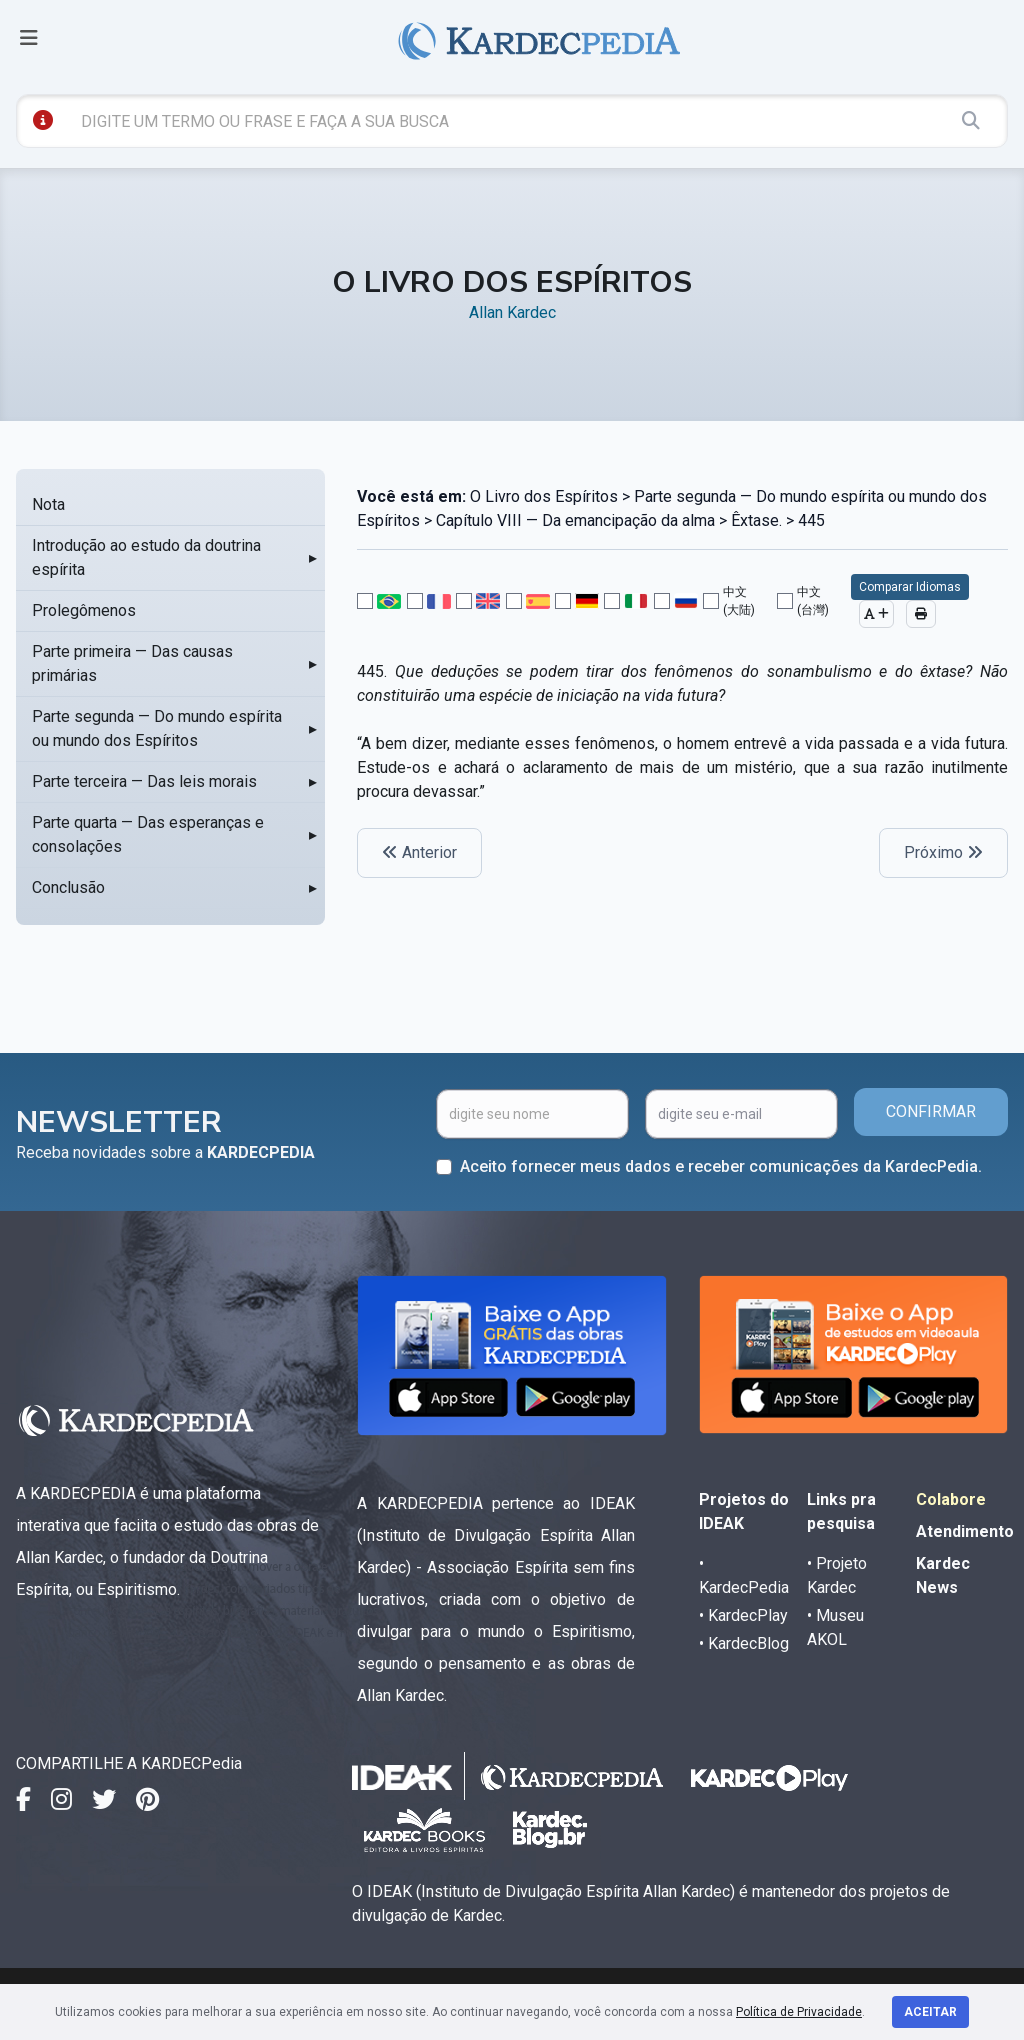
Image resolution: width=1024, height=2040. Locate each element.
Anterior (419, 852)
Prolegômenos (84, 610)
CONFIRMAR (931, 1111)
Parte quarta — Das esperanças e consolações (148, 834)
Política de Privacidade (799, 2012)
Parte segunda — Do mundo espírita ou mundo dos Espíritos (157, 728)
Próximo (943, 852)
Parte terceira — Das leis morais (144, 781)
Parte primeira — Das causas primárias (132, 663)
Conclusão (68, 887)
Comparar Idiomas (910, 587)
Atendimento (965, 1531)
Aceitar (930, 2012)
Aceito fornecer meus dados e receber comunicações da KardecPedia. (721, 1166)
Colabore (951, 1499)
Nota (48, 504)
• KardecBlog (744, 1643)
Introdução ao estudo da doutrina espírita (146, 557)
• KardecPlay (743, 1615)
